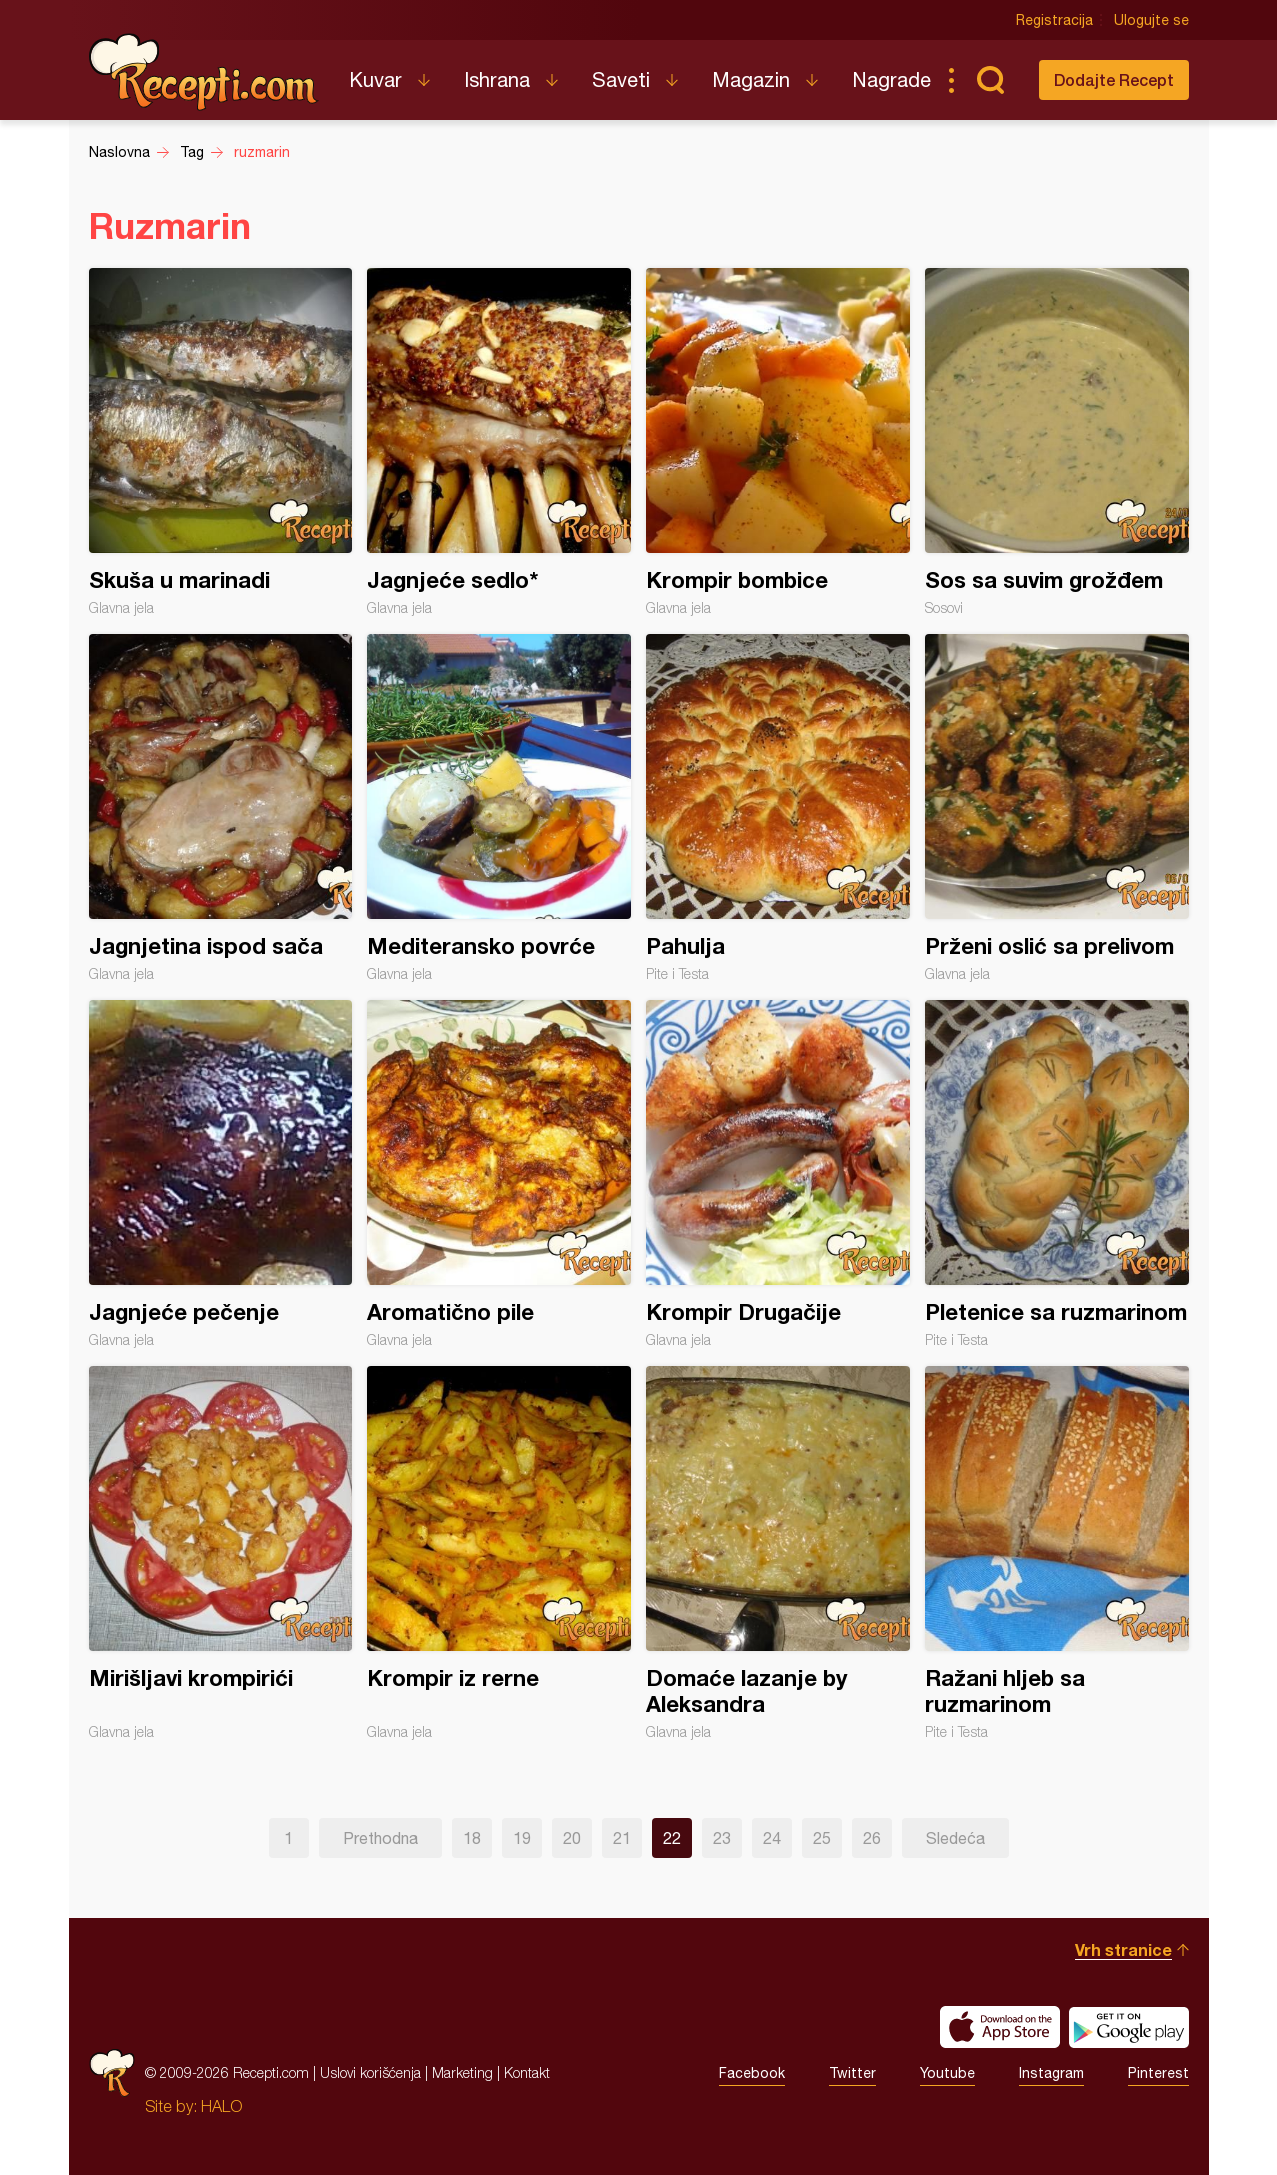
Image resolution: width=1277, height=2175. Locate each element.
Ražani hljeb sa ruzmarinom (1057, 1553)
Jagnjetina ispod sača (221, 808)
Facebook (752, 2073)
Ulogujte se (1151, 20)
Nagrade (891, 79)
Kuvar (375, 79)
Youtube (947, 2073)
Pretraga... (991, 80)
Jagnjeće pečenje (221, 1174)
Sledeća (955, 1838)
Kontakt (527, 2072)
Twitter (852, 2073)
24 (772, 1838)
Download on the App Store (1000, 2027)
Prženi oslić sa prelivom (1057, 808)
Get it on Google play (1129, 2027)
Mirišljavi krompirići (221, 1553)
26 (872, 1838)
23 (722, 1838)
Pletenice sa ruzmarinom (1057, 1174)
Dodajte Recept (1114, 79)
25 (822, 1838)
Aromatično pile (499, 1174)
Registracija (1054, 20)
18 (472, 1838)
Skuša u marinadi (221, 442)
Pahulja (778, 808)
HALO (221, 2106)
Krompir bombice (778, 442)
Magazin (751, 79)
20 (572, 1838)
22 (672, 1838)
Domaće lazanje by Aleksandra (778, 1553)
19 (522, 1838)
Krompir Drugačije (778, 1174)
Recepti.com (204, 72)
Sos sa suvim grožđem (1057, 442)
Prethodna (380, 1838)
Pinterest (1158, 2073)
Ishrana (497, 79)
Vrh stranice (1123, 1949)
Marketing (462, 2072)
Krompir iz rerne (499, 1553)
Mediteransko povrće (499, 808)
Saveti (621, 79)
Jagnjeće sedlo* (499, 442)
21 (622, 1838)
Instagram (1051, 2073)
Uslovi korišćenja (370, 2072)
